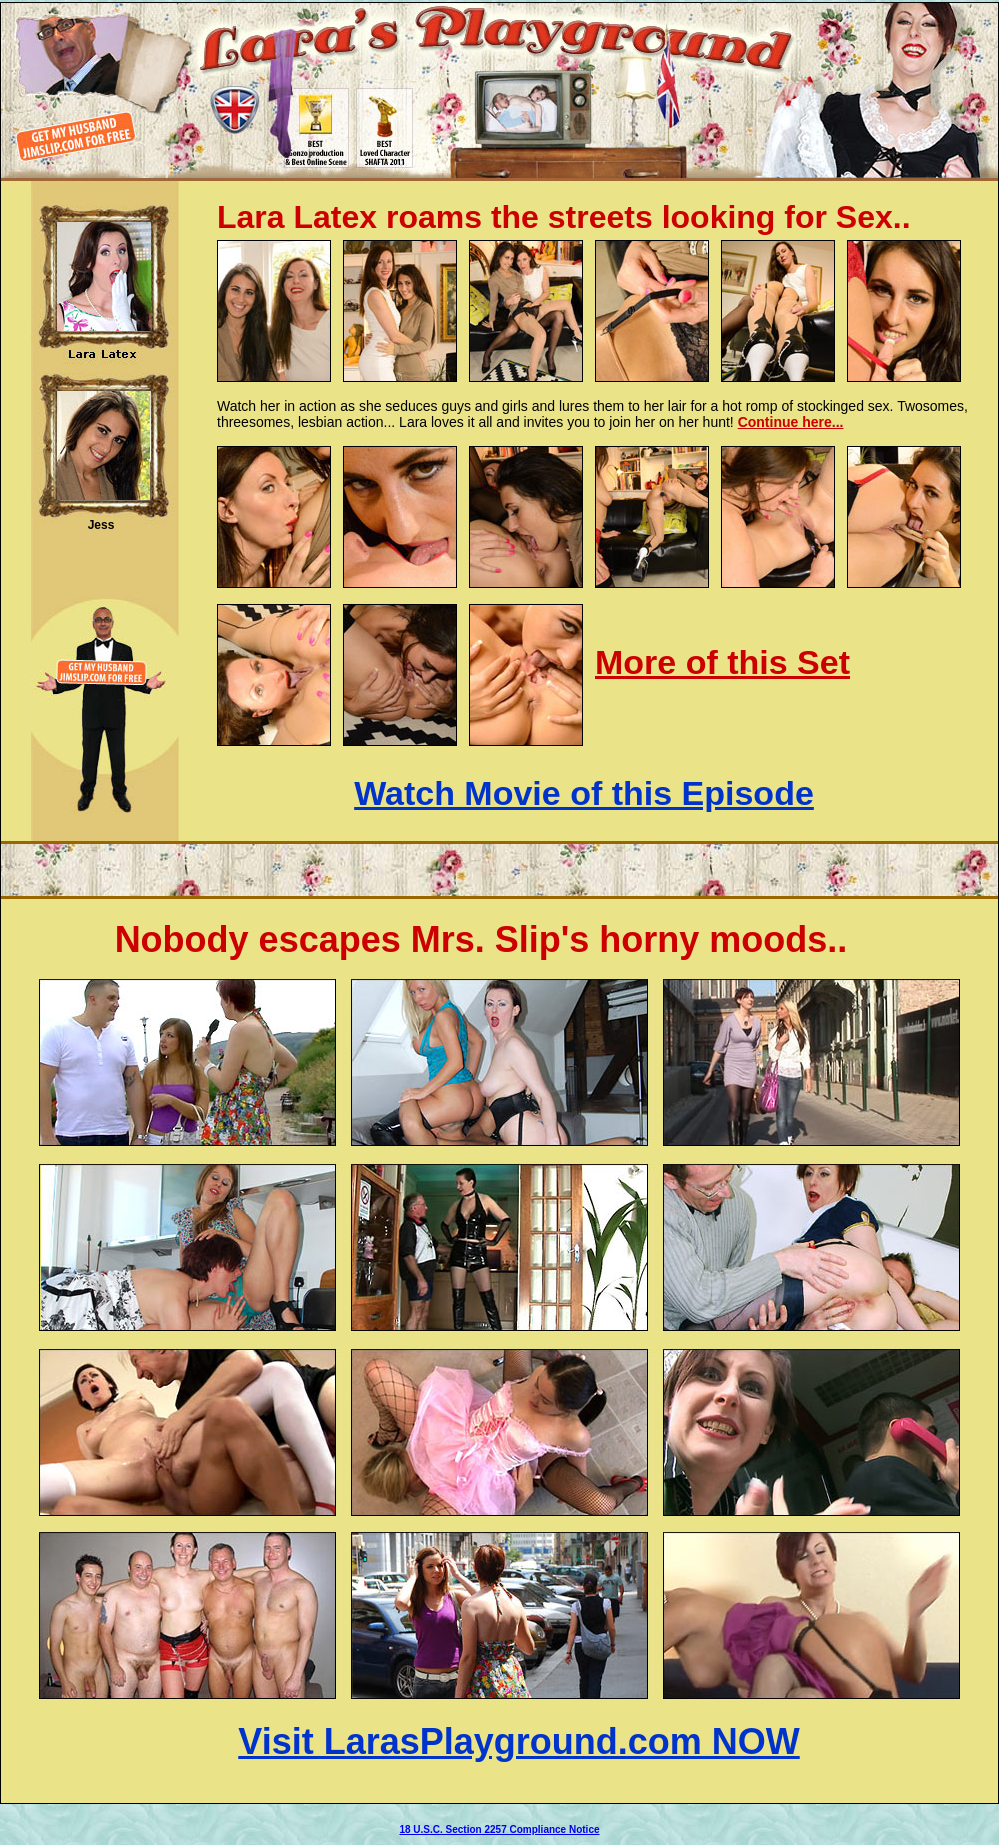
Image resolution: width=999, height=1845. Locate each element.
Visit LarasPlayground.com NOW (518, 1741)
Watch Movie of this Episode (584, 793)
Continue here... (791, 422)
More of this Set (722, 662)
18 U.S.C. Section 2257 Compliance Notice (499, 1829)
